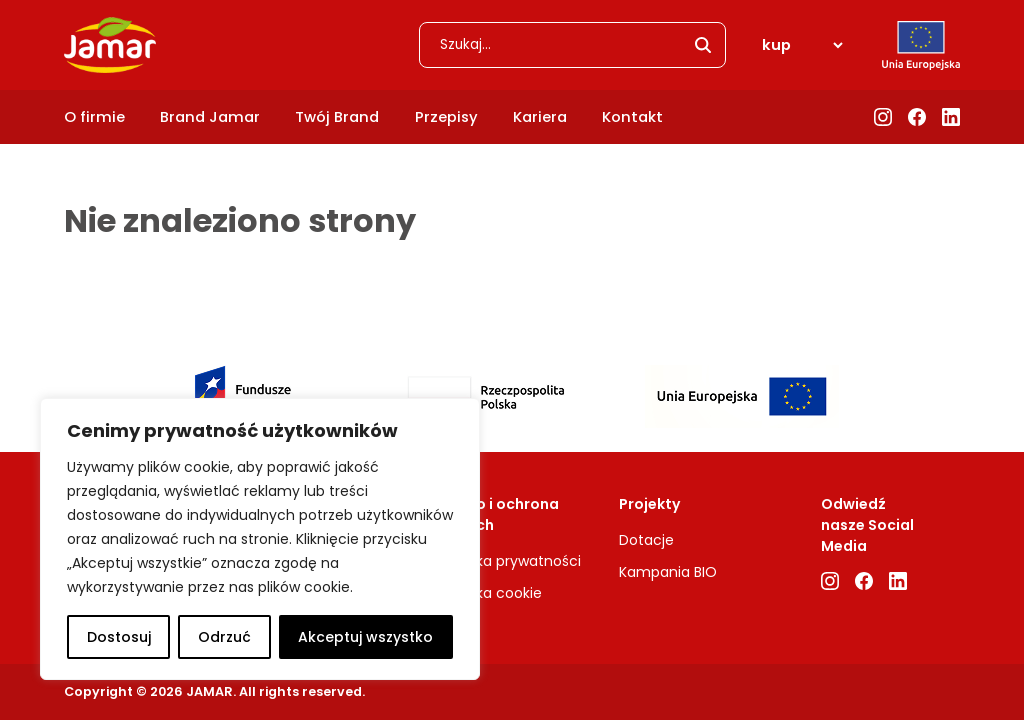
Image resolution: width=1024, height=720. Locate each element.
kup (776, 45)
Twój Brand (337, 117)
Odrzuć (224, 637)
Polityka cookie (490, 593)
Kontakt (632, 117)
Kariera (540, 117)
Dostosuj (119, 637)
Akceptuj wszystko (365, 637)
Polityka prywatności (510, 561)
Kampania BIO (668, 572)
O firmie (94, 117)
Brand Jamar (210, 117)
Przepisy (446, 117)
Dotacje (646, 540)
